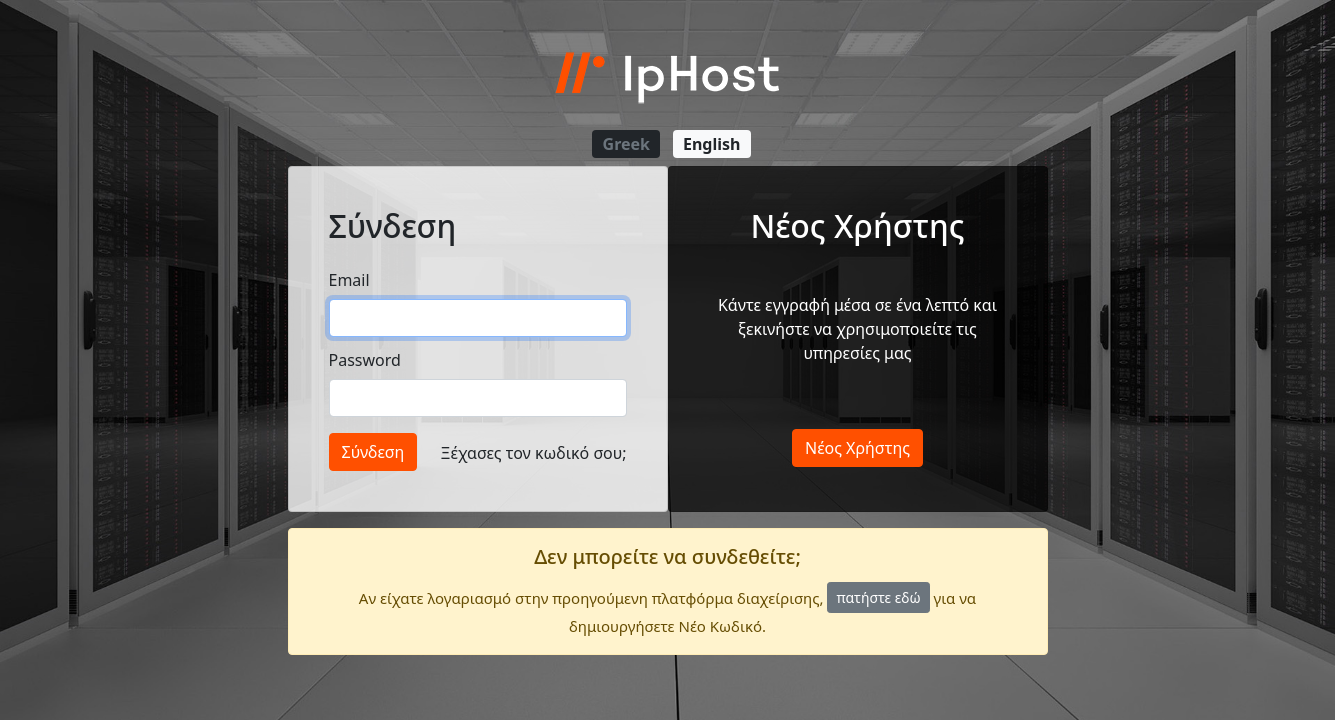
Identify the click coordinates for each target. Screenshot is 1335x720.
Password (365, 360)
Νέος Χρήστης (857, 448)
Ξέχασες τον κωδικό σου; (534, 453)
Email (349, 280)
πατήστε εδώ (878, 597)
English (711, 144)
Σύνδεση (373, 452)
